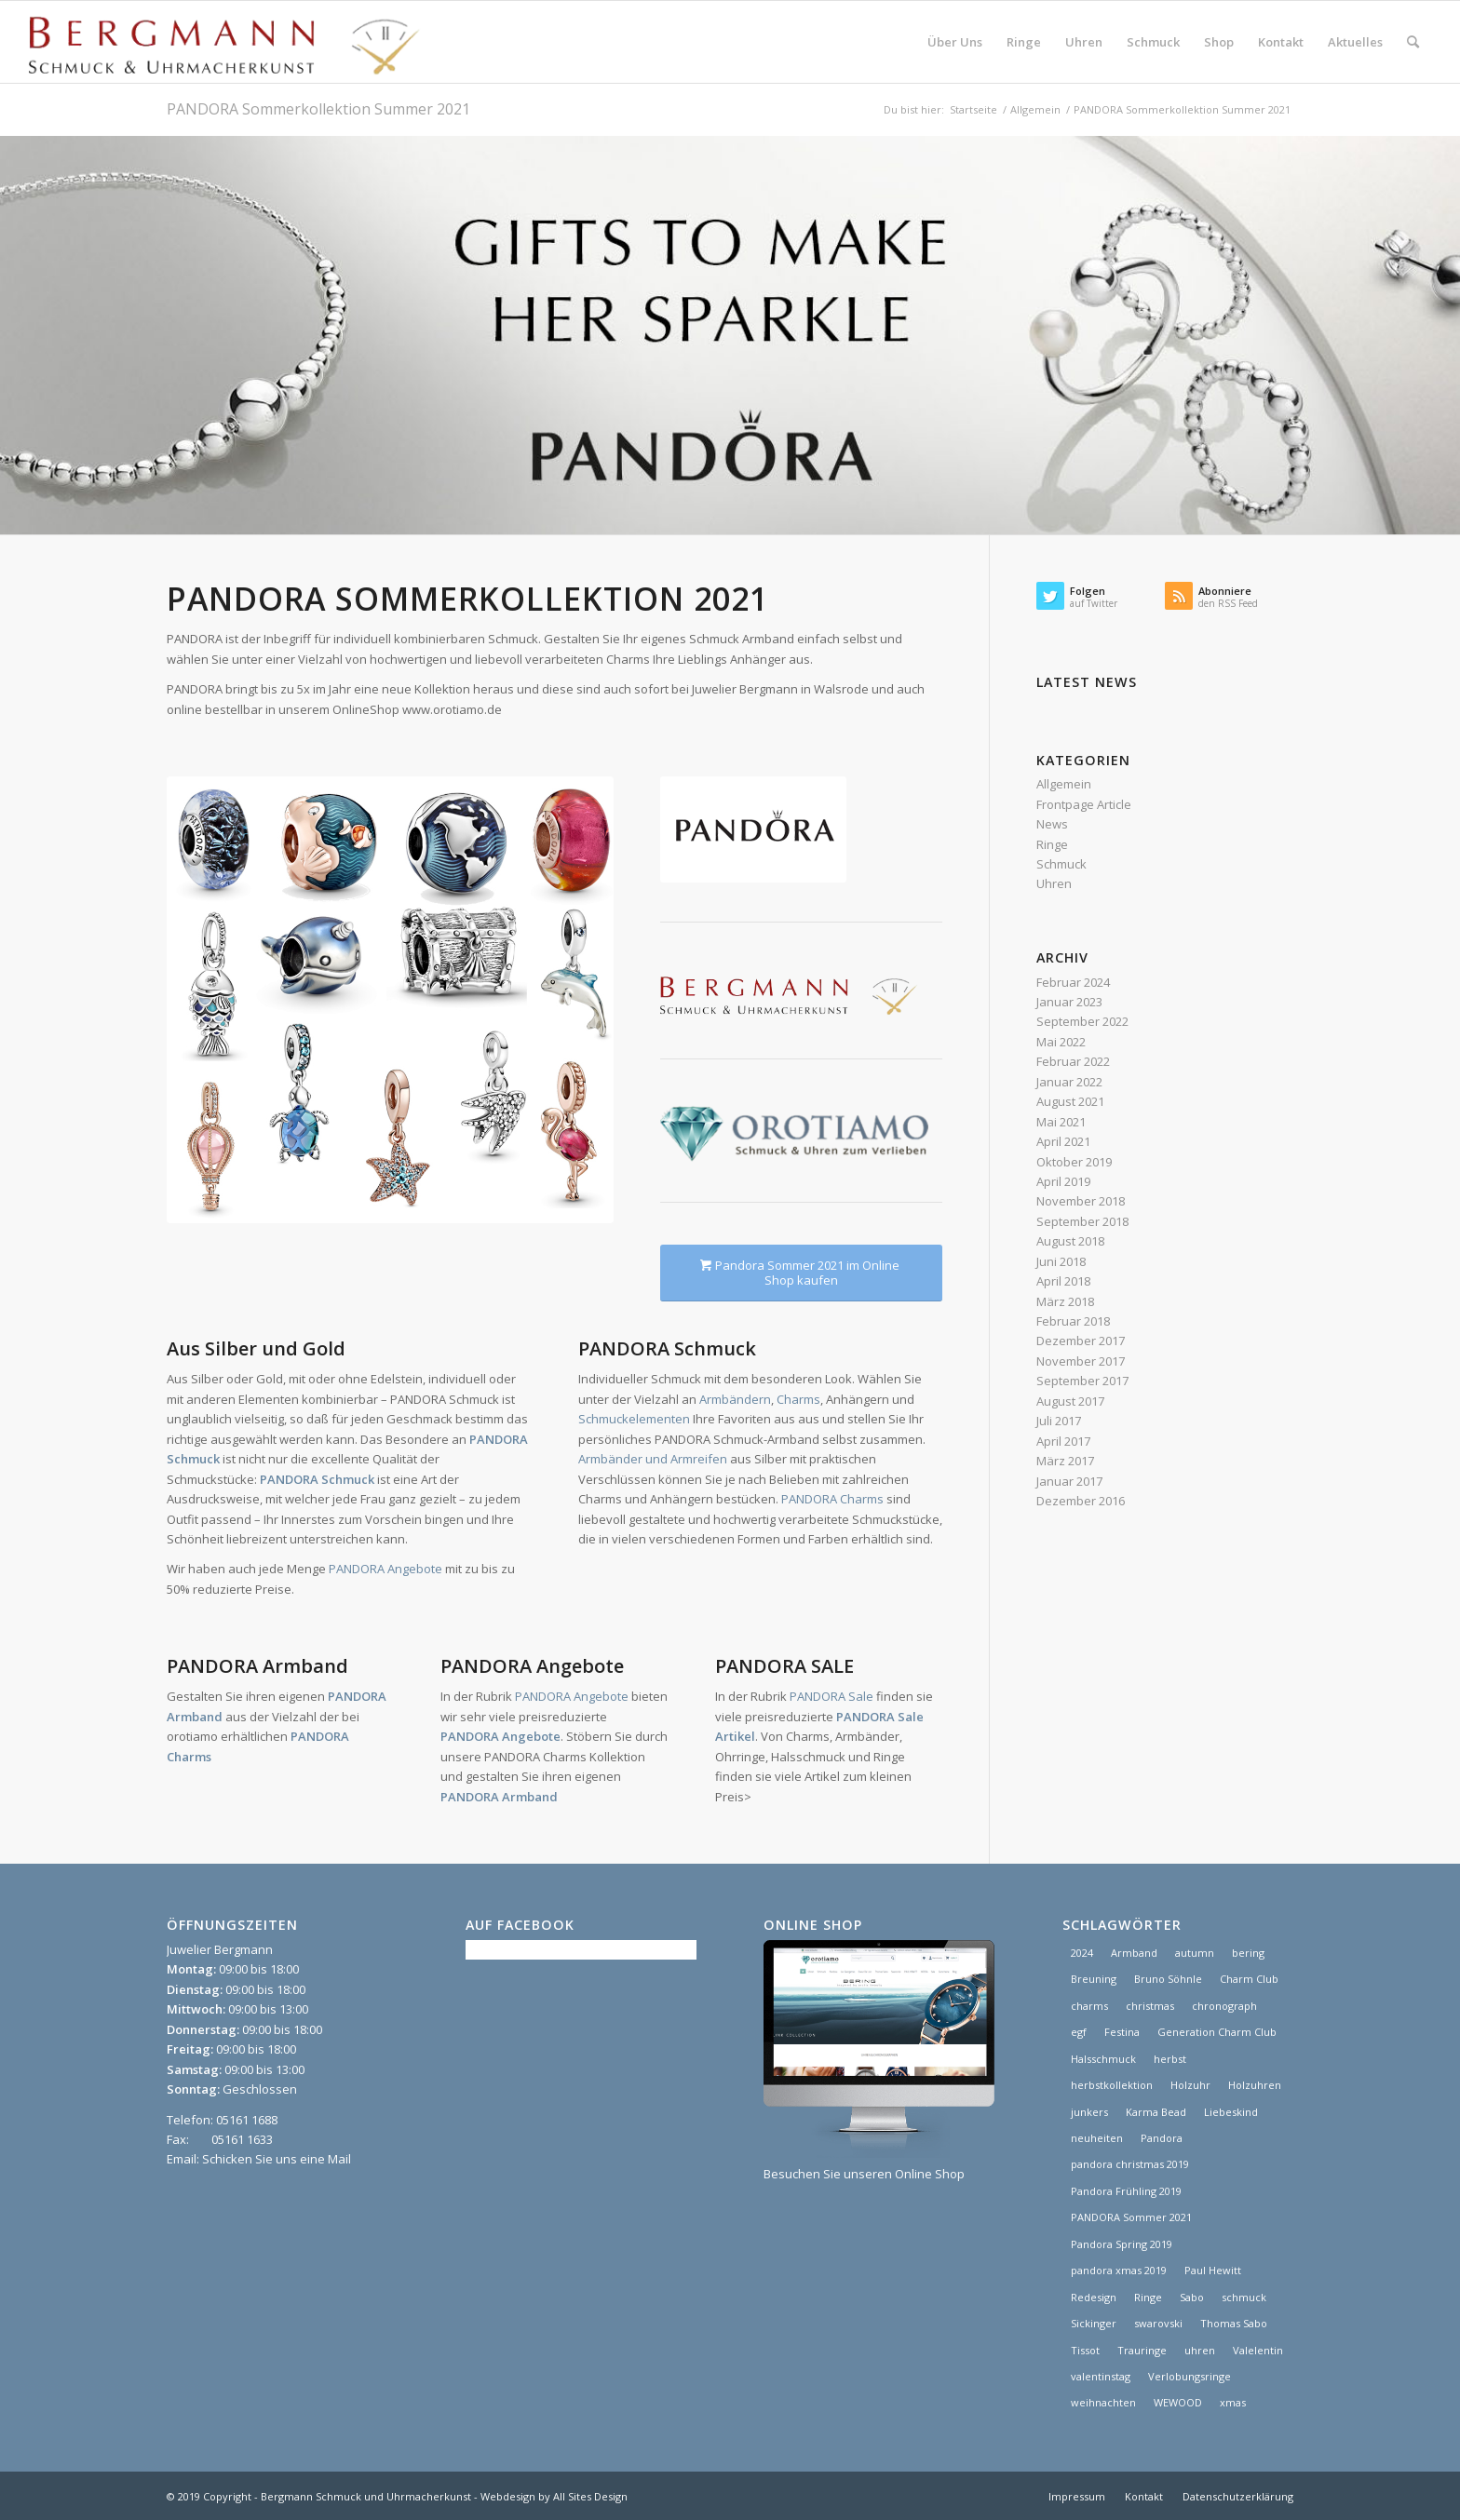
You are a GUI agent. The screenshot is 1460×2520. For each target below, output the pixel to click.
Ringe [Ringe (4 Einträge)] (1148, 2297)
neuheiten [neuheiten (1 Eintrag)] (1097, 2138)
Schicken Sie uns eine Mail (276, 2158)
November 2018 (1080, 1201)
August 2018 (1070, 1241)
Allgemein (1063, 783)
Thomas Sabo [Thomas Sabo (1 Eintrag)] (1233, 2323)
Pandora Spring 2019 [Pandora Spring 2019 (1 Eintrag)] (1121, 2244)
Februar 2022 (1073, 1061)
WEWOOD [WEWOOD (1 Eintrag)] (1178, 2402)
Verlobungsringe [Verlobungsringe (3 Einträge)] (1189, 2376)
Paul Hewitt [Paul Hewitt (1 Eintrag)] (1212, 2270)
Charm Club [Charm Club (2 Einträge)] (1249, 1979)
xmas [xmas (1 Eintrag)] (1233, 2402)
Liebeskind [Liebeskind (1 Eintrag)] (1231, 2112)
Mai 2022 (1061, 1041)
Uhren (1054, 883)
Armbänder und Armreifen (652, 1458)
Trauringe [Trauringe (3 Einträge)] (1142, 2350)
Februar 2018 (1073, 1321)
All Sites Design (590, 2496)
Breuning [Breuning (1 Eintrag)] (1093, 1979)
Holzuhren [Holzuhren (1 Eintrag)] (1254, 2085)
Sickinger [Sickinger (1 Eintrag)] (1093, 2323)
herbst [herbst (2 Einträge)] (1170, 2059)
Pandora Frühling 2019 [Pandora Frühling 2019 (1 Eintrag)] (1126, 2191)
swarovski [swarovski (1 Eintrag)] (1158, 2323)
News (1052, 823)
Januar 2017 (1069, 1481)
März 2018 (1065, 1301)
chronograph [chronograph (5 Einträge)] (1224, 2006)
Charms (798, 1399)
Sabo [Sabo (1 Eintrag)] (1192, 2297)
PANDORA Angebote (385, 1568)
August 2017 (1070, 1401)
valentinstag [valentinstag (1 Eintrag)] (1100, 2376)
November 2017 (1080, 1361)
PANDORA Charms (832, 1498)
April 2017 (1063, 1441)
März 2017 (1065, 1460)
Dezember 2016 (1080, 1500)
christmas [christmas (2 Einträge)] (1150, 2006)
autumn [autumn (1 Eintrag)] (1194, 1953)
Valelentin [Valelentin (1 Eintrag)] (1258, 2350)
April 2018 (1063, 1281)
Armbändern (735, 1399)
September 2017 (1082, 1380)
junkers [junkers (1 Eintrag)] (1089, 2112)
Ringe (1052, 844)
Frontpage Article (1083, 804)
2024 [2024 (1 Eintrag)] (1082, 1953)
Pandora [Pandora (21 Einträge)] (1162, 2138)
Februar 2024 (1073, 982)
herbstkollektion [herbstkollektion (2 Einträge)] (1112, 2085)
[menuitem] (954, 42)
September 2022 (1082, 1021)
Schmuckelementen (634, 1418)
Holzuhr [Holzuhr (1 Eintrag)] (1190, 2085)
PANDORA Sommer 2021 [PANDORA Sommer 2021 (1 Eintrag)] (1131, 2217)
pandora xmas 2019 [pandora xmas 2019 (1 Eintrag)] (1119, 2270)
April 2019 (1063, 1181)
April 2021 (1063, 1141)
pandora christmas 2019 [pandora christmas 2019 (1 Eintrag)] (1130, 2164)
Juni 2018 (1061, 1261)
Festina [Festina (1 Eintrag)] (1122, 2032)
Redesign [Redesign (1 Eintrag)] (1093, 2297)
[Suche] (1413, 42)
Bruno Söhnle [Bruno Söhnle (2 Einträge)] (1168, 1979)
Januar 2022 (1069, 1081)
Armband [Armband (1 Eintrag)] (1134, 1953)
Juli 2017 (1058, 1420)
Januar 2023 (1069, 1001)
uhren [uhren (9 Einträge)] (1199, 2350)
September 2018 (1082, 1221)
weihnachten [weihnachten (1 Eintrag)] (1103, 2402)
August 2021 (1070, 1101)
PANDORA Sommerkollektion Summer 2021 (318, 109)
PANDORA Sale (831, 1696)
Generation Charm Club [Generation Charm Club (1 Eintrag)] (1217, 2032)
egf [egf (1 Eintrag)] (1079, 2032)
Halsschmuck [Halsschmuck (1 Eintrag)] (1103, 2059)
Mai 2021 (1061, 1121)
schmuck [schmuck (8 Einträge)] (1244, 2297)
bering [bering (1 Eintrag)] (1248, 1953)
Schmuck (1061, 864)
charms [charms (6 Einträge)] (1089, 2006)
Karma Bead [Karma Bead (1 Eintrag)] (1156, 2112)
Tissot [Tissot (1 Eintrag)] (1085, 2350)
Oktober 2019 (1074, 1161)
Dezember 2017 (1080, 1340)
